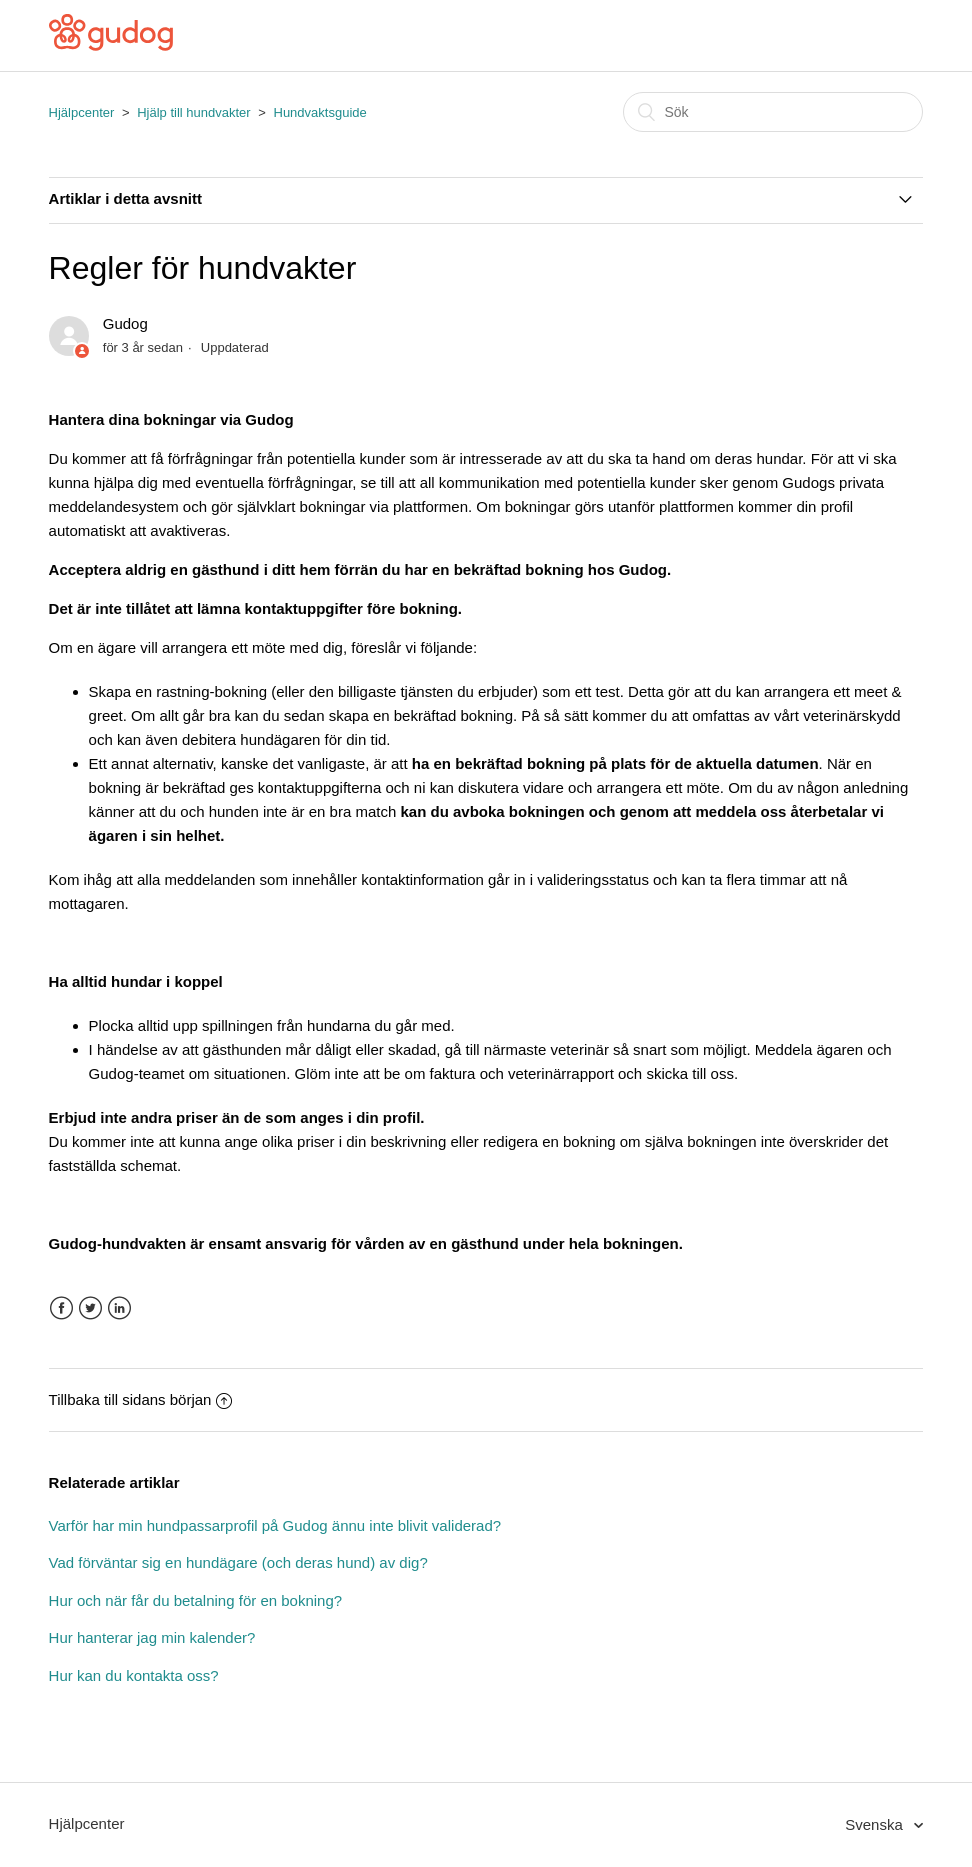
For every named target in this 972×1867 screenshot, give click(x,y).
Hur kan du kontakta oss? (134, 1675)
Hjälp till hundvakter (193, 112)
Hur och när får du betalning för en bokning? (196, 1600)
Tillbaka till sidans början (141, 1399)
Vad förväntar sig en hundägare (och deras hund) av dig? (238, 1562)
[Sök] (773, 112)
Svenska (876, 1824)
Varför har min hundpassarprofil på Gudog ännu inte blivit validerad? (275, 1525)
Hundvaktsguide (320, 112)
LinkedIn (119, 1308)
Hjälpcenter (82, 112)
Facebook (61, 1308)
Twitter (90, 1308)
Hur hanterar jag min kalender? (152, 1637)
